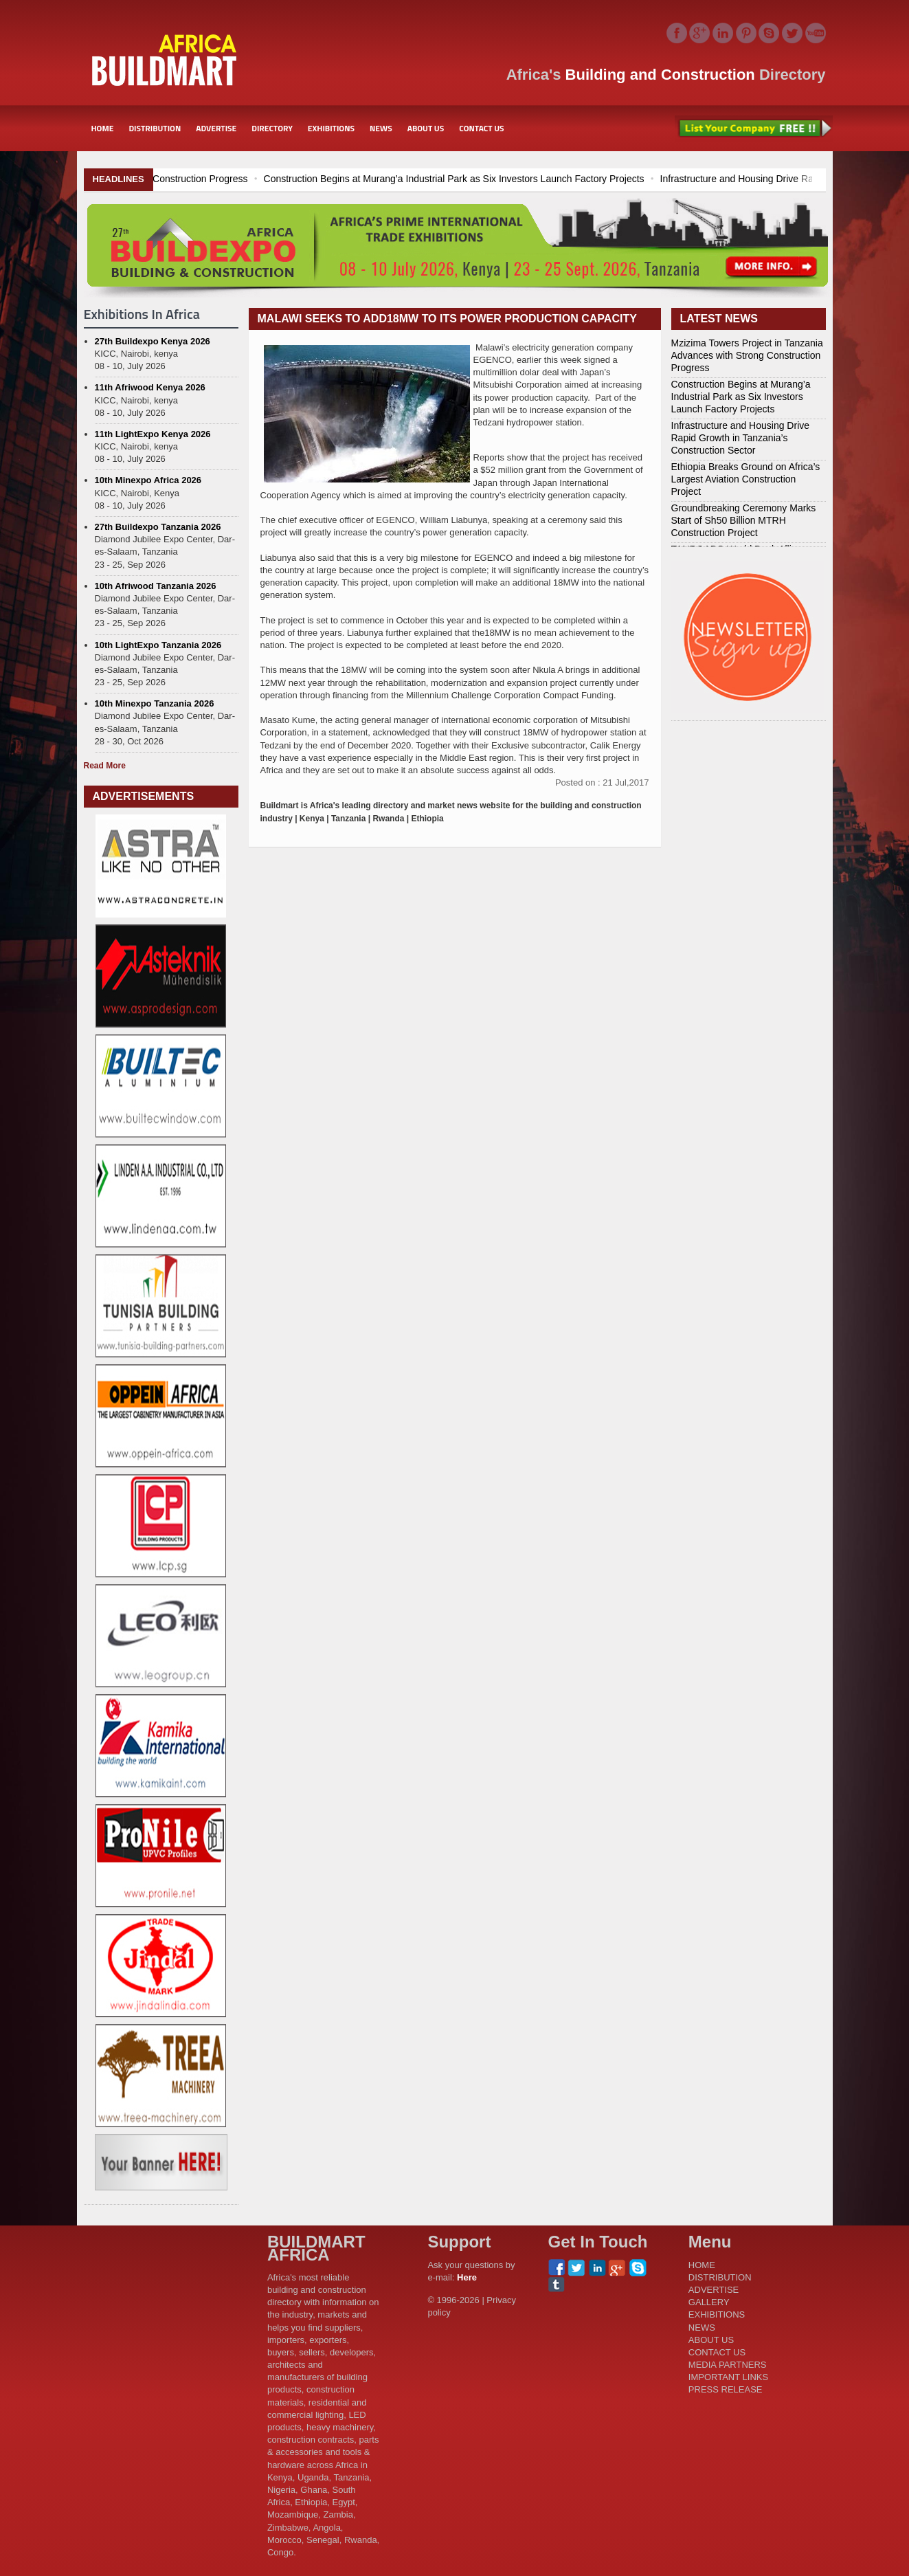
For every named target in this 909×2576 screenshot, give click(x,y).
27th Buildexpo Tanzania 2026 (158, 527)
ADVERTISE (216, 128)
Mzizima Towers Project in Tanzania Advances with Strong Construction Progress (182, 178)
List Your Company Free (754, 128)
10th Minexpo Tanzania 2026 (154, 703)
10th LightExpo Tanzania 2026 (158, 645)
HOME (102, 128)
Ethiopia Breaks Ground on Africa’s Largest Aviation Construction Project (745, 479)
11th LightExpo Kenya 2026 (153, 434)
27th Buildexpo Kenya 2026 (152, 341)
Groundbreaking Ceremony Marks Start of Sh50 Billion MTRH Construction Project (743, 520)
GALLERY (709, 2302)
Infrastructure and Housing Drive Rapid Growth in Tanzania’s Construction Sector (740, 438)
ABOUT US (426, 128)
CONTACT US (481, 128)
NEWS (381, 128)
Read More (105, 765)
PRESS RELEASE (725, 2389)
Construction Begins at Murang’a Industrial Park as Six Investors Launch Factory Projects (561, 178)
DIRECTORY (272, 128)
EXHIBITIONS (331, 128)
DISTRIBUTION (154, 128)
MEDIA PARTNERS (727, 2365)
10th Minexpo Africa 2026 (148, 480)
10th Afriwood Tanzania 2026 (155, 586)
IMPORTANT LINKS (728, 2377)
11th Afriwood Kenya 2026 (150, 387)
